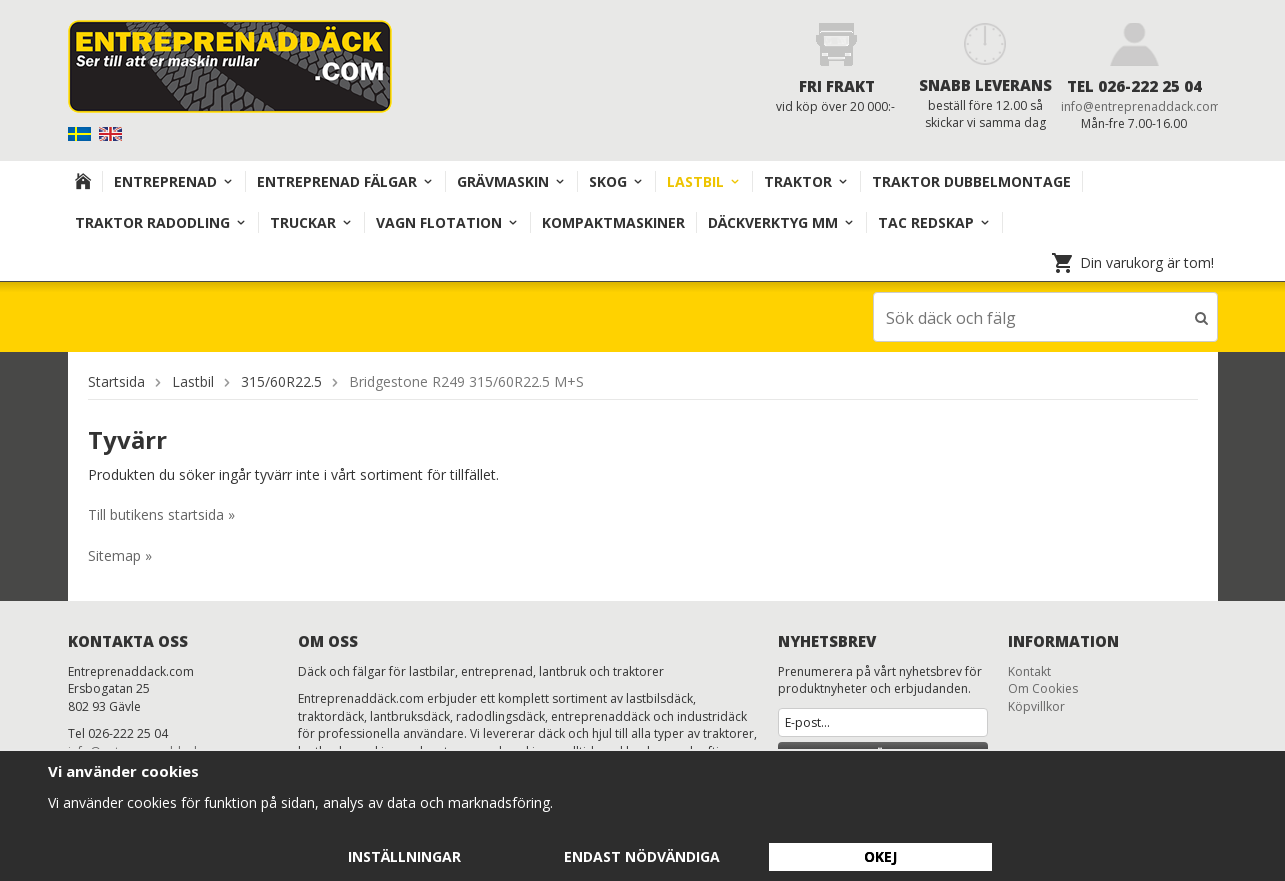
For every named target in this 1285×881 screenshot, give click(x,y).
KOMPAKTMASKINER (613, 222)
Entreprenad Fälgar (345, 181)
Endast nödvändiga (642, 856)
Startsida (116, 380)
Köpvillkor (1036, 705)
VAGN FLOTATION (447, 222)
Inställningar (404, 856)
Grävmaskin (511, 181)
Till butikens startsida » (161, 513)
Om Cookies (1043, 687)
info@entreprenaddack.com (1141, 106)
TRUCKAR (311, 222)
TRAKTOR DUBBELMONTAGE (971, 181)
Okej (880, 856)
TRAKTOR (806, 181)
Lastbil (704, 181)
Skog (616, 181)
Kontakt (1029, 670)
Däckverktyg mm (781, 222)
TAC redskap (934, 222)
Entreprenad (174, 181)
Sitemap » (120, 554)
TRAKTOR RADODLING (161, 222)
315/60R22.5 (281, 380)
